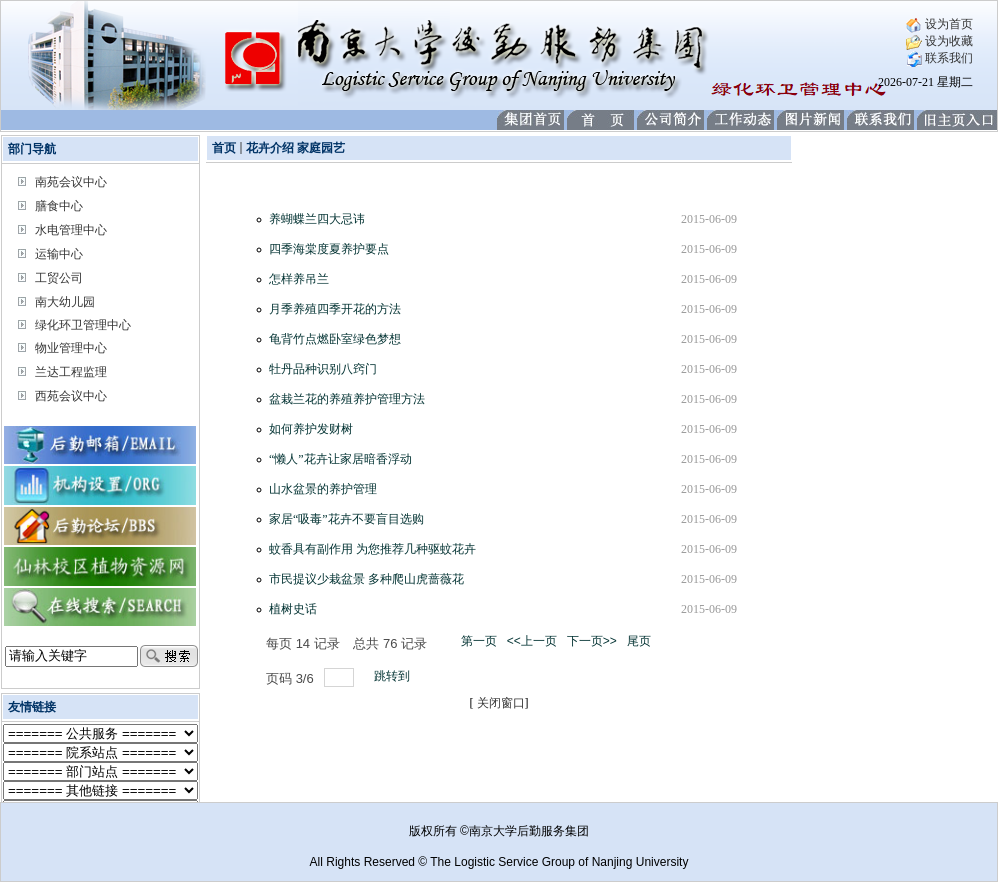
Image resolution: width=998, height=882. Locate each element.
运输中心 (59, 254)
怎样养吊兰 (299, 279)
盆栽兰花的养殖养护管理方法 (347, 399)
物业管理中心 (71, 348)
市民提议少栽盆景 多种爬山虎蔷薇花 (366, 579)
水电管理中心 (71, 230)
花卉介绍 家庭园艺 (295, 148)
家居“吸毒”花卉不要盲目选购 (346, 519)
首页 (224, 148)
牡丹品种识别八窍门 (323, 369)
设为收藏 (939, 41)
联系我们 (939, 58)
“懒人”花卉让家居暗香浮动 (340, 459)
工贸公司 (59, 278)
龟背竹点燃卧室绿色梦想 (335, 339)
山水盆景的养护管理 (323, 489)
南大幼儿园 (65, 302)
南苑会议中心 (71, 182)
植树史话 (293, 609)
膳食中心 (59, 206)
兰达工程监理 (71, 372)
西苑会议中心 (71, 396)
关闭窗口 (501, 703)
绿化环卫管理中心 (83, 325)
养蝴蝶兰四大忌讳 (317, 219)
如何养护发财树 (311, 429)
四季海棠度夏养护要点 (329, 249)
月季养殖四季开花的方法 (335, 309)
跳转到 (393, 676)
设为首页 (939, 24)
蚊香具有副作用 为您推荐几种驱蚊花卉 (372, 549)
